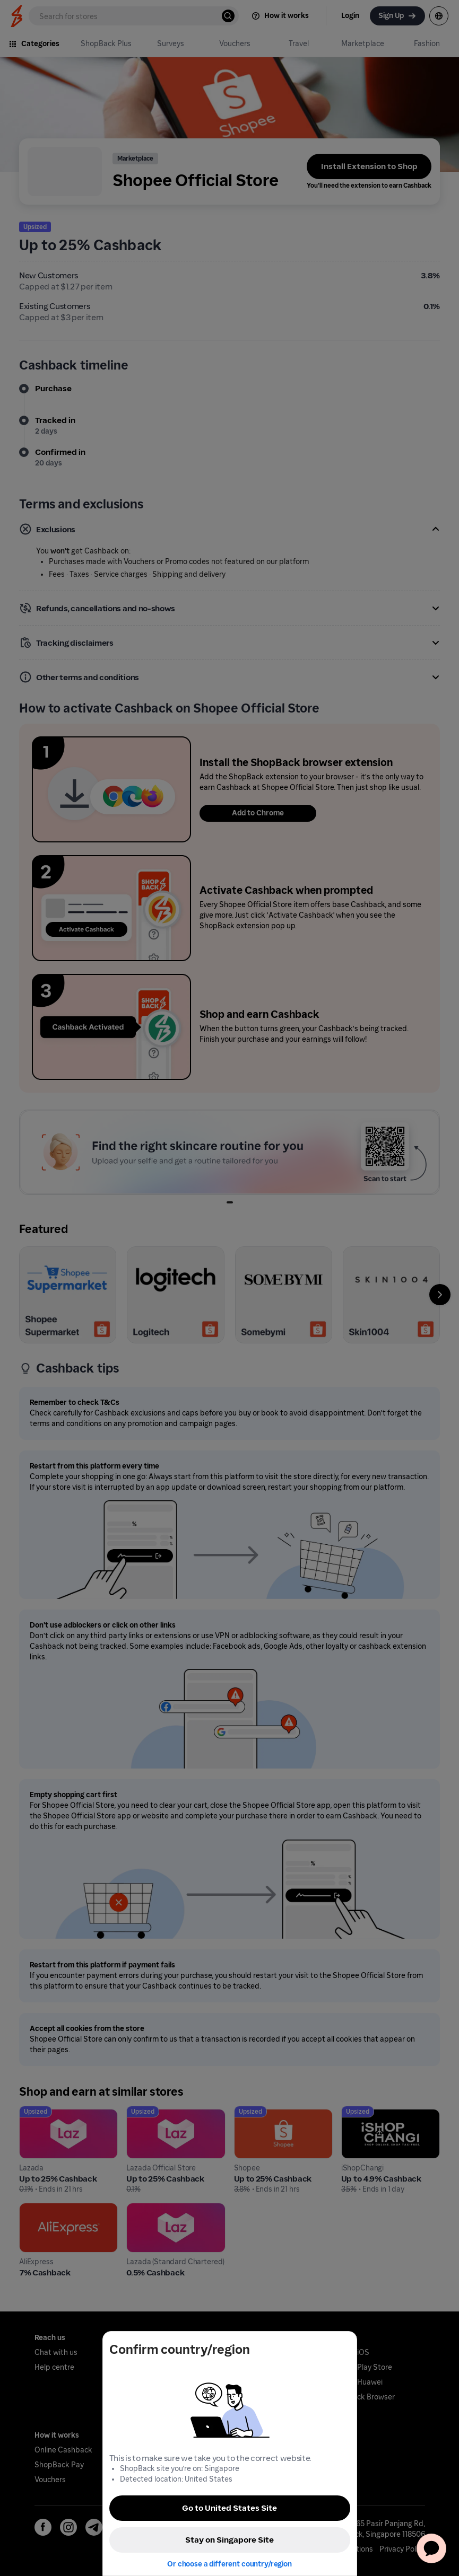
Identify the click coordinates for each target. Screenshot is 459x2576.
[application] (431, 2548)
